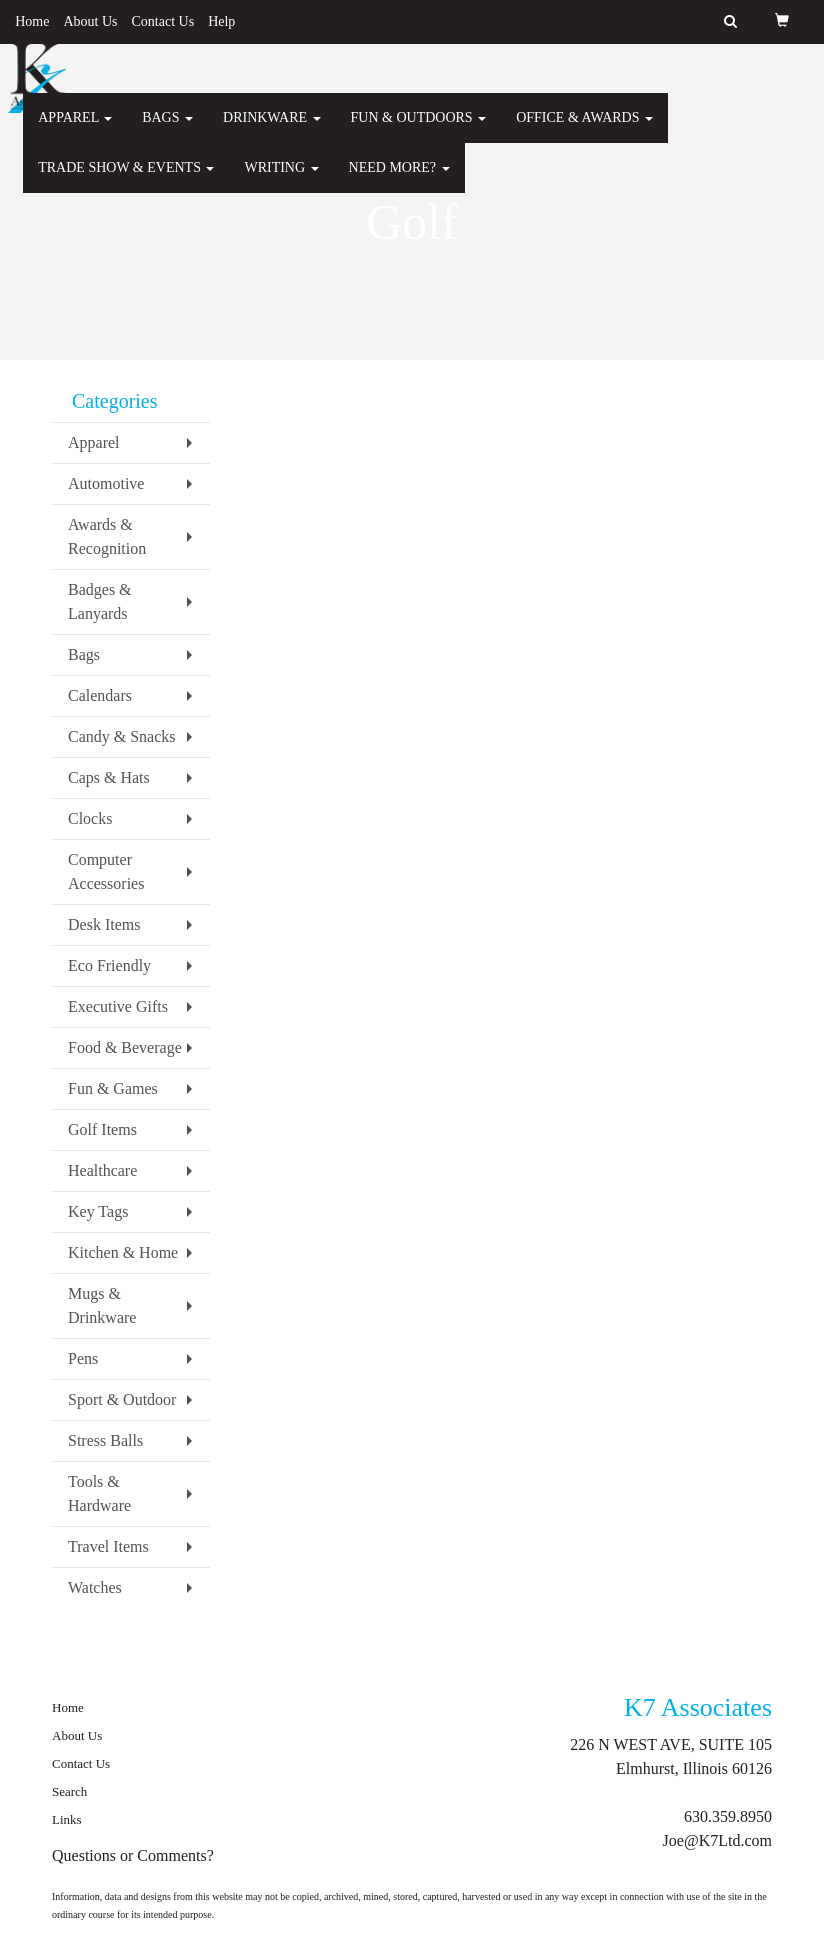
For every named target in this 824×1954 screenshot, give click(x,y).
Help (221, 21)
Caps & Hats (109, 777)
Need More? (399, 179)
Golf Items (102, 1129)
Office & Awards (584, 129)
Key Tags (98, 1211)
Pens (83, 1358)
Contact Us (163, 21)
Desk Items (104, 924)
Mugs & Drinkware (102, 1305)
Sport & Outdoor (122, 1399)
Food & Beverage (125, 1047)
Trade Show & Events (126, 179)
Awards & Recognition (107, 536)
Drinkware (272, 129)
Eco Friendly (109, 965)
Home (32, 21)
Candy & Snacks (122, 736)
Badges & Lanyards (100, 601)
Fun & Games (113, 1088)
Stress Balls (105, 1440)
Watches (95, 1587)
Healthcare (102, 1170)
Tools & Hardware (99, 1493)
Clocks (90, 818)
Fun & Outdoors (419, 129)
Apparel (75, 129)
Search (69, 1791)
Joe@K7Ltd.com (717, 1840)
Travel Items (108, 1546)
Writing (281, 179)
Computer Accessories (106, 871)
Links (67, 1819)
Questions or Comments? (133, 1855)
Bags (167, 129)
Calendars (100, 695)
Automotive (106, 483)
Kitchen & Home (123, 1252)
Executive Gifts (118, 1006)
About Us (90, 21)
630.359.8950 (728, 1816)
